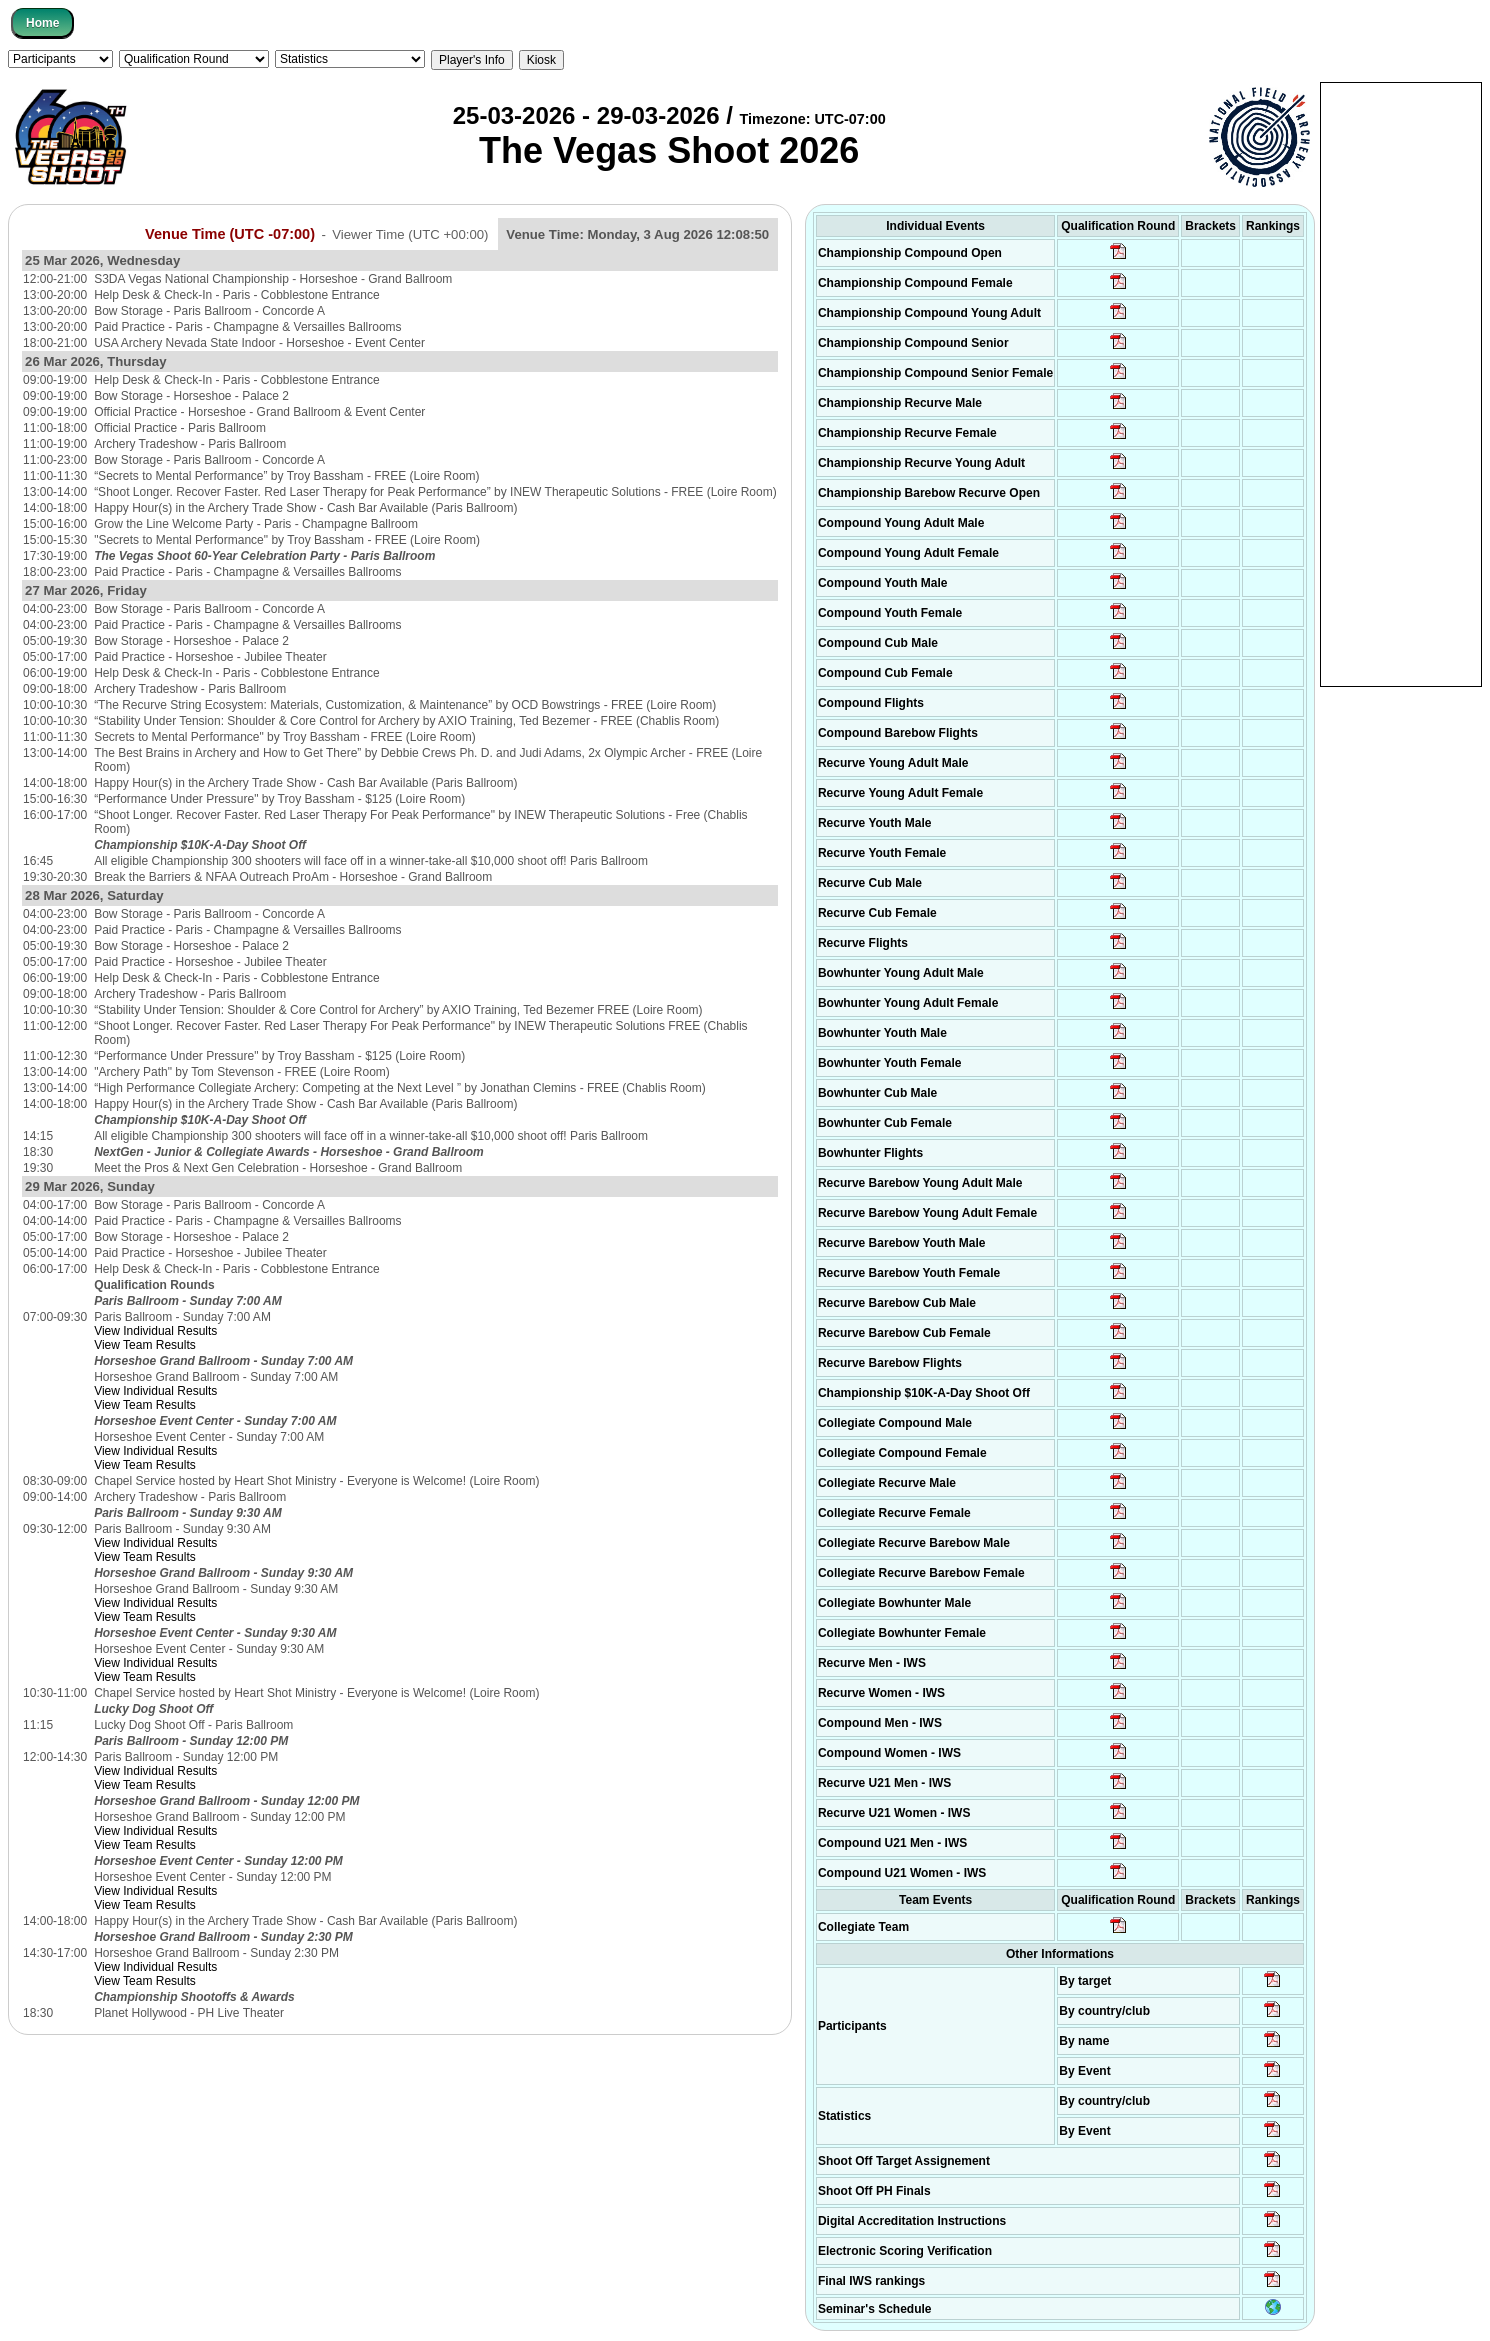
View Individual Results (155, 1331)
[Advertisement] (1401, 383)
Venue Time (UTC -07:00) (230, 234)
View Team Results (145, 1345)
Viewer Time (410, 234)
